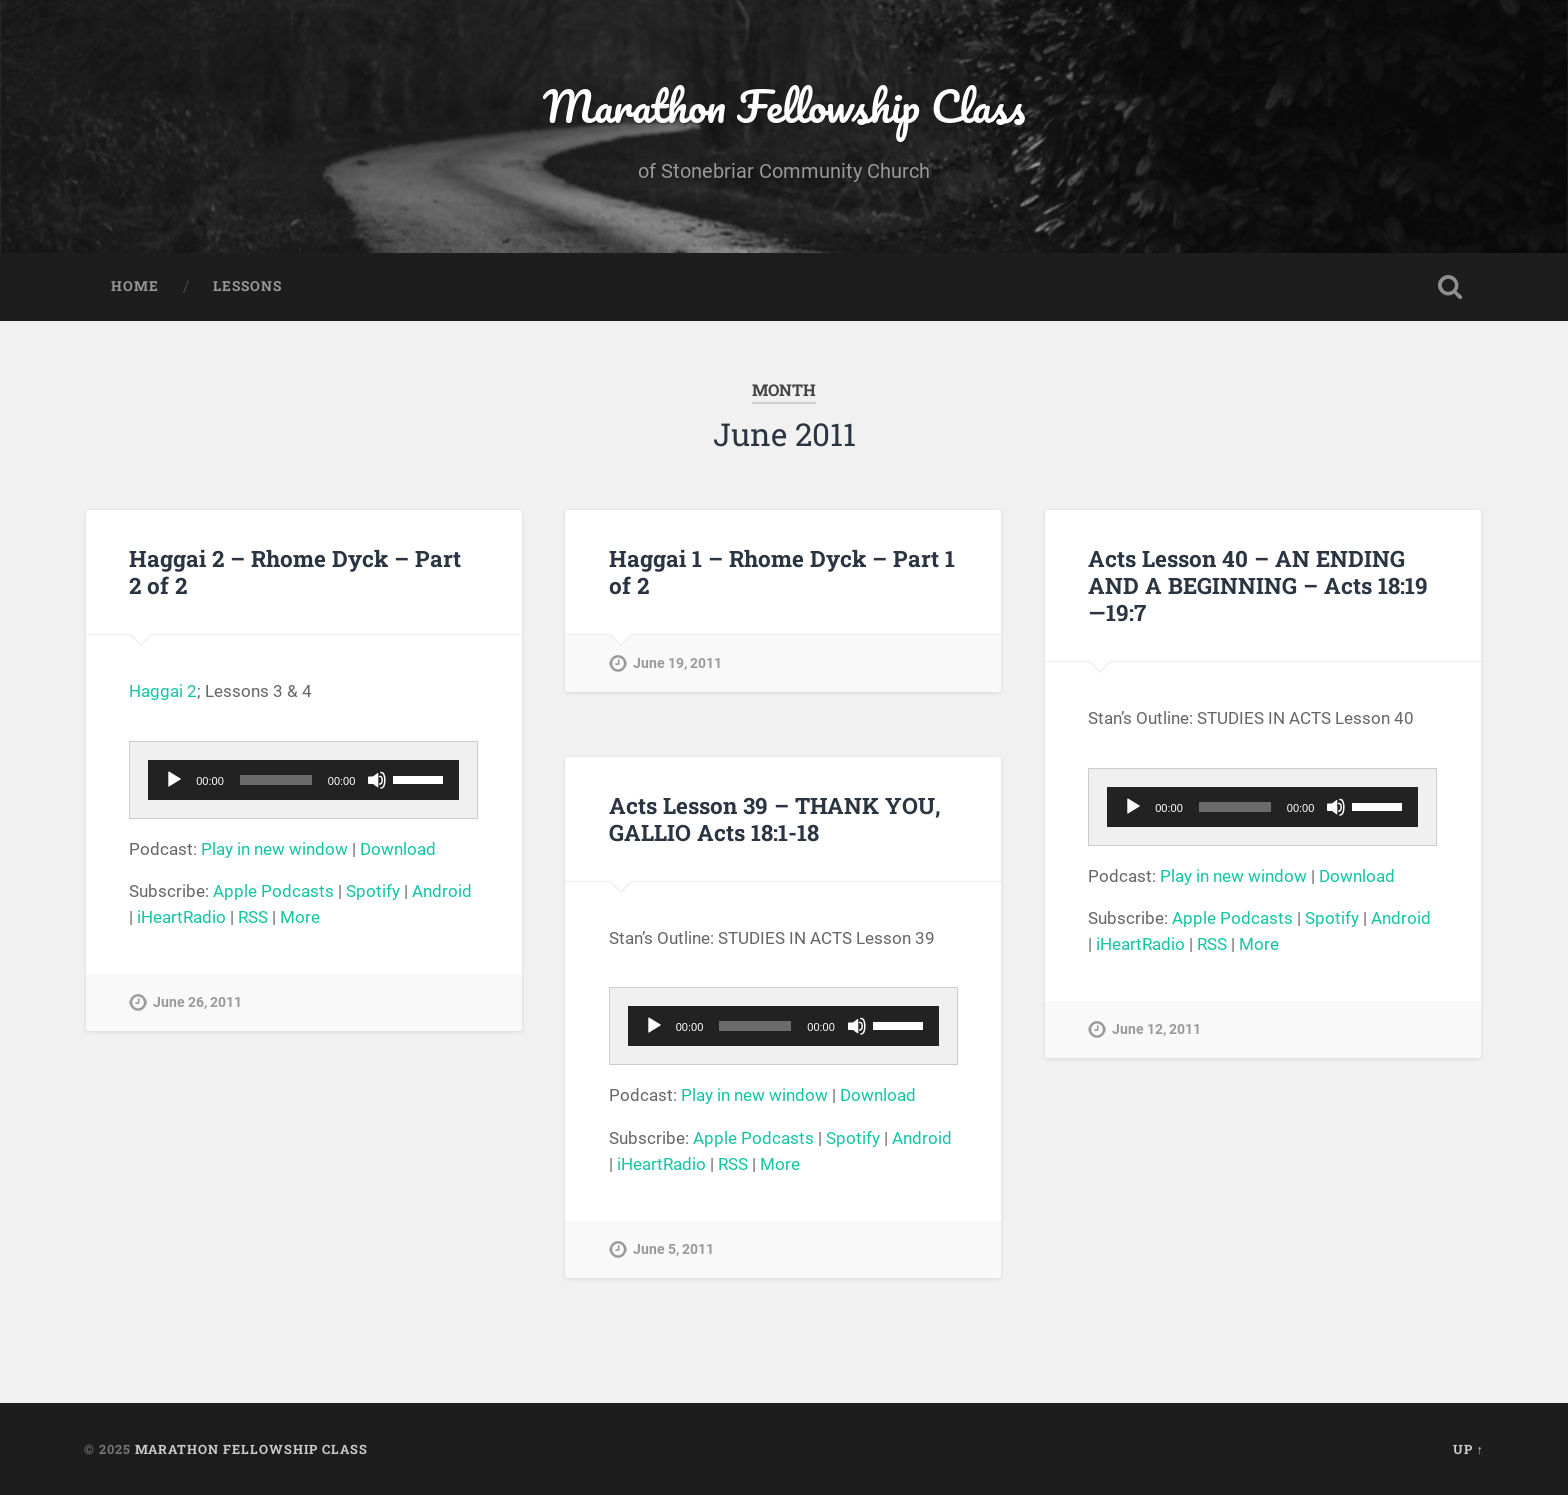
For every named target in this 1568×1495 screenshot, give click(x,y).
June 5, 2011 (673, 1249)
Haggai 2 (163, 691)
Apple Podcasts (273, 891)
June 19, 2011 (677, 663)
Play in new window (274, 849)
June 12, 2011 (1156, 1029)
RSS (253, 917)
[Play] (174, 780)
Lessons (247, 286)
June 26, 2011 (197, 1002)
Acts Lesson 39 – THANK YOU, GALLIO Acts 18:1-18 (775, 818)
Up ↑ (1468, 1449)
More (300, 917)
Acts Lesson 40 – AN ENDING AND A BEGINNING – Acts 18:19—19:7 (1258, 585)
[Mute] (377, 780)
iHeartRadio (181, 917)
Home (135, 286)
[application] (303, 780)
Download (398, 849)
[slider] (276, 780)
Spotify (373, 891)
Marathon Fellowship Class (784, 105)
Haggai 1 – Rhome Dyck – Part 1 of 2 (782, 571)
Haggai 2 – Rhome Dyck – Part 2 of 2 (295, 571)
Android (442, 891)
